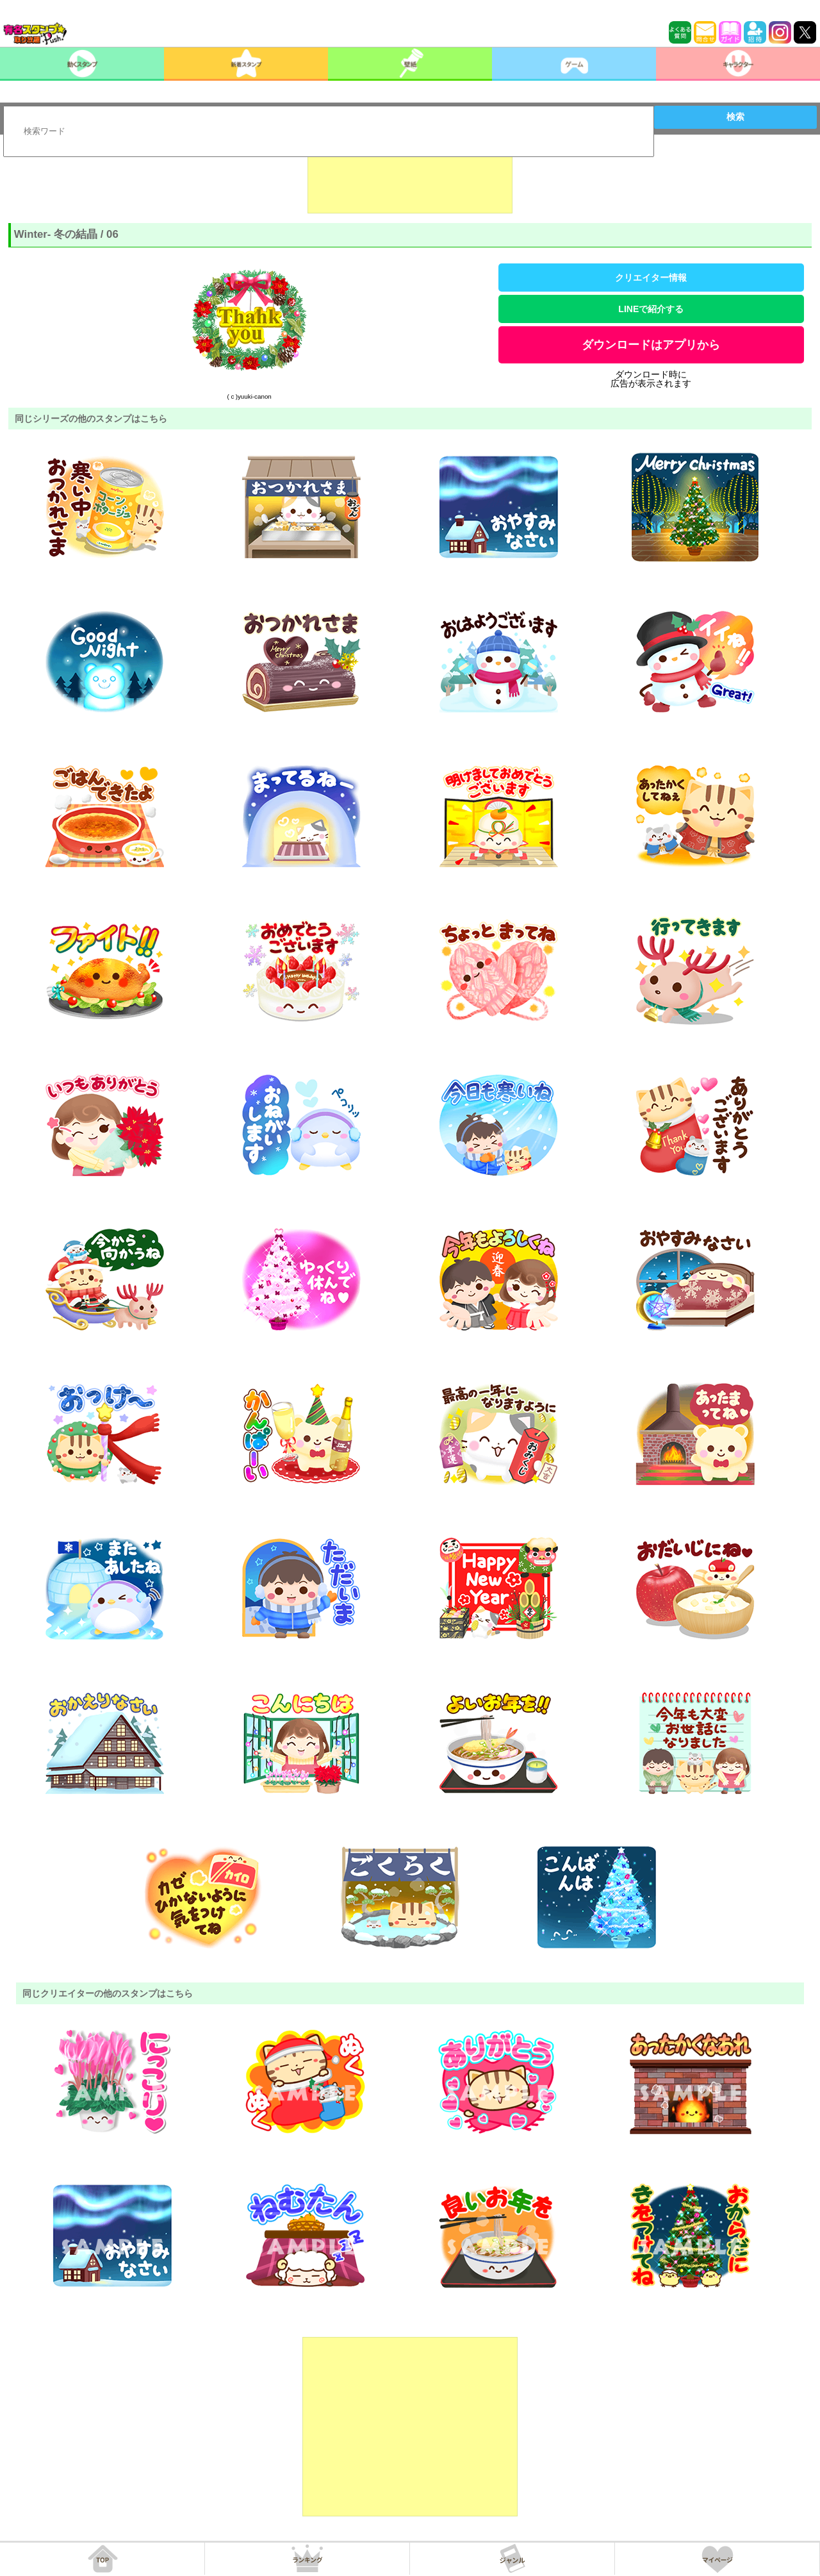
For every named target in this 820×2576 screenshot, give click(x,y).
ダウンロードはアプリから (651, 344)
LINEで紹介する (651, 309)
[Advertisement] (410, 181)
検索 (735, 117)
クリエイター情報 (651, 277)
